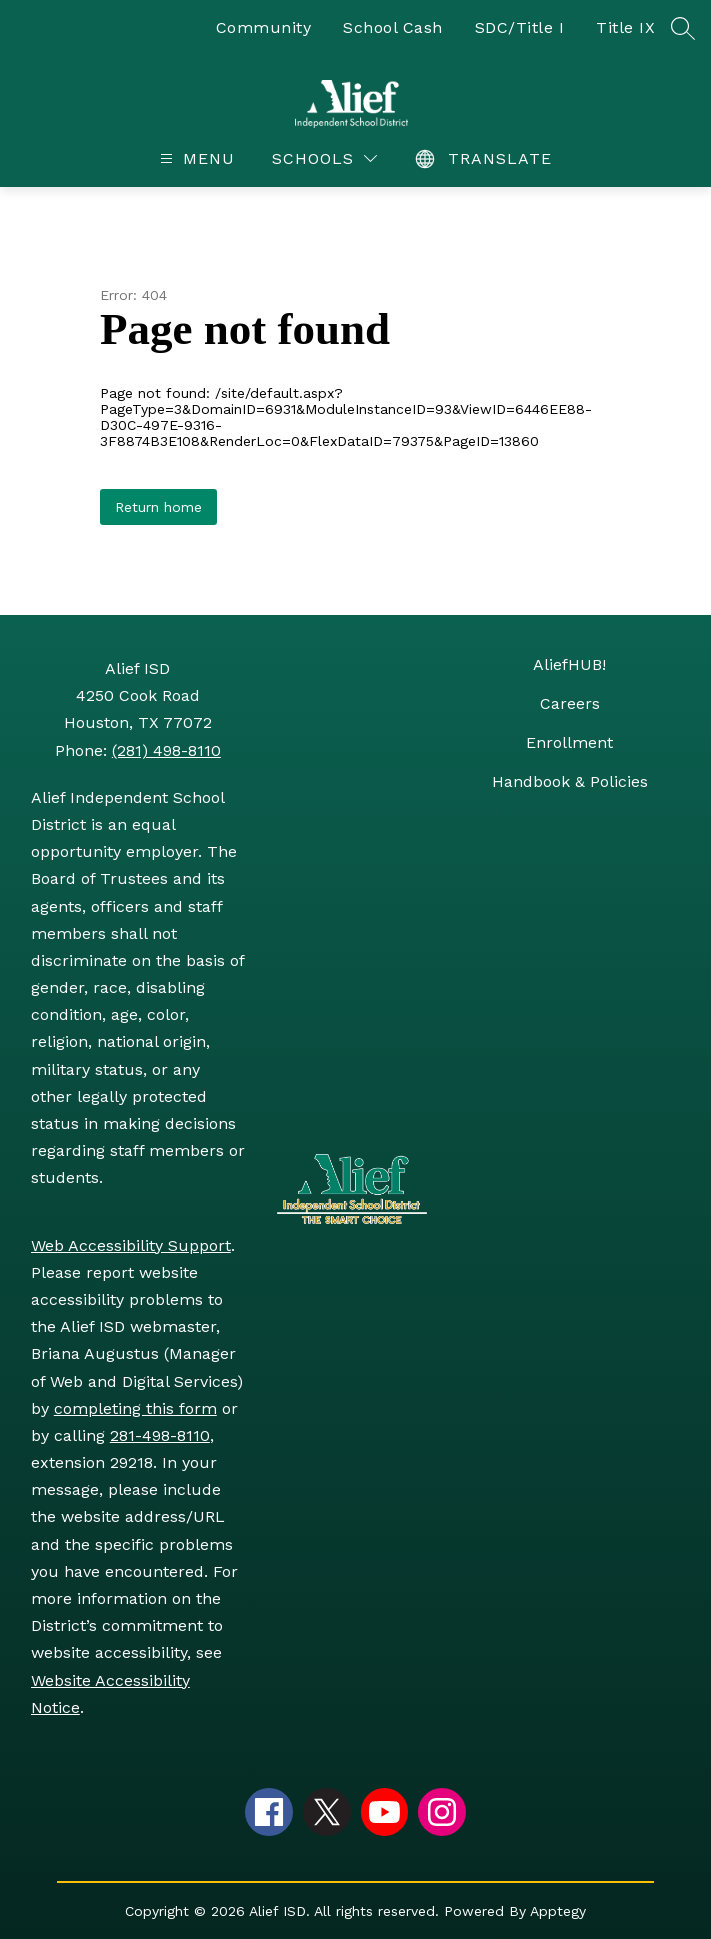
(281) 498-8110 (166, 750)
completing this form (135, 1408)
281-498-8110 (160, 1435)
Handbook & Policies (570, 781)
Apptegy (558, 1911)
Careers (570, 703)
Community (264, 27)
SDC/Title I (520, 27)
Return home (158, 507)
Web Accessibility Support (131, 1245)
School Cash (393, 27)
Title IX (625, 27)
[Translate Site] (486, 158)
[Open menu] (195, 158)
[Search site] (683, 28)
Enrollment (569, 742)
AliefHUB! (569, 664)
